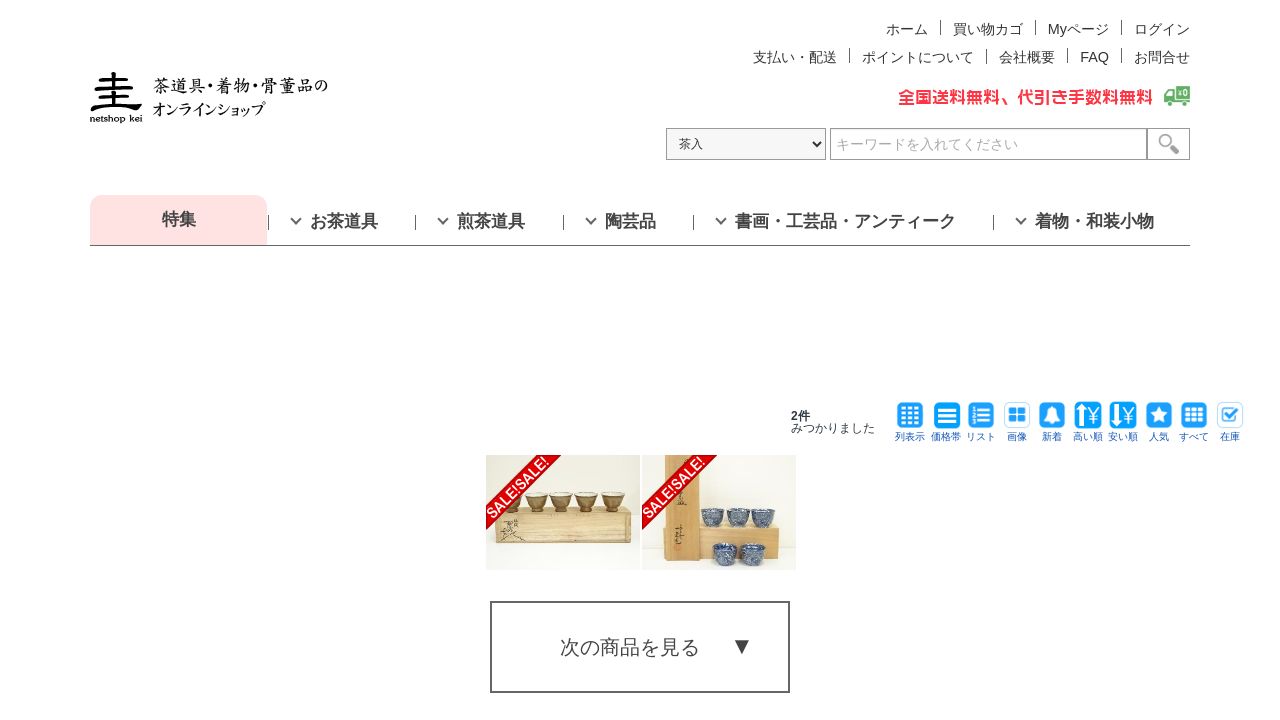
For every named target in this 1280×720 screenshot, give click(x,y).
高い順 (1088, 431)
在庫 (1230, 431)
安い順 (1123, 431)
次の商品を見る (630, 647)
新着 (1052, 431)
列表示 (910, 431)
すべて (1194, 431)
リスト (981, 431)
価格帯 (946, 431)
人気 (1159, 431)
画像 (1017, 431)
